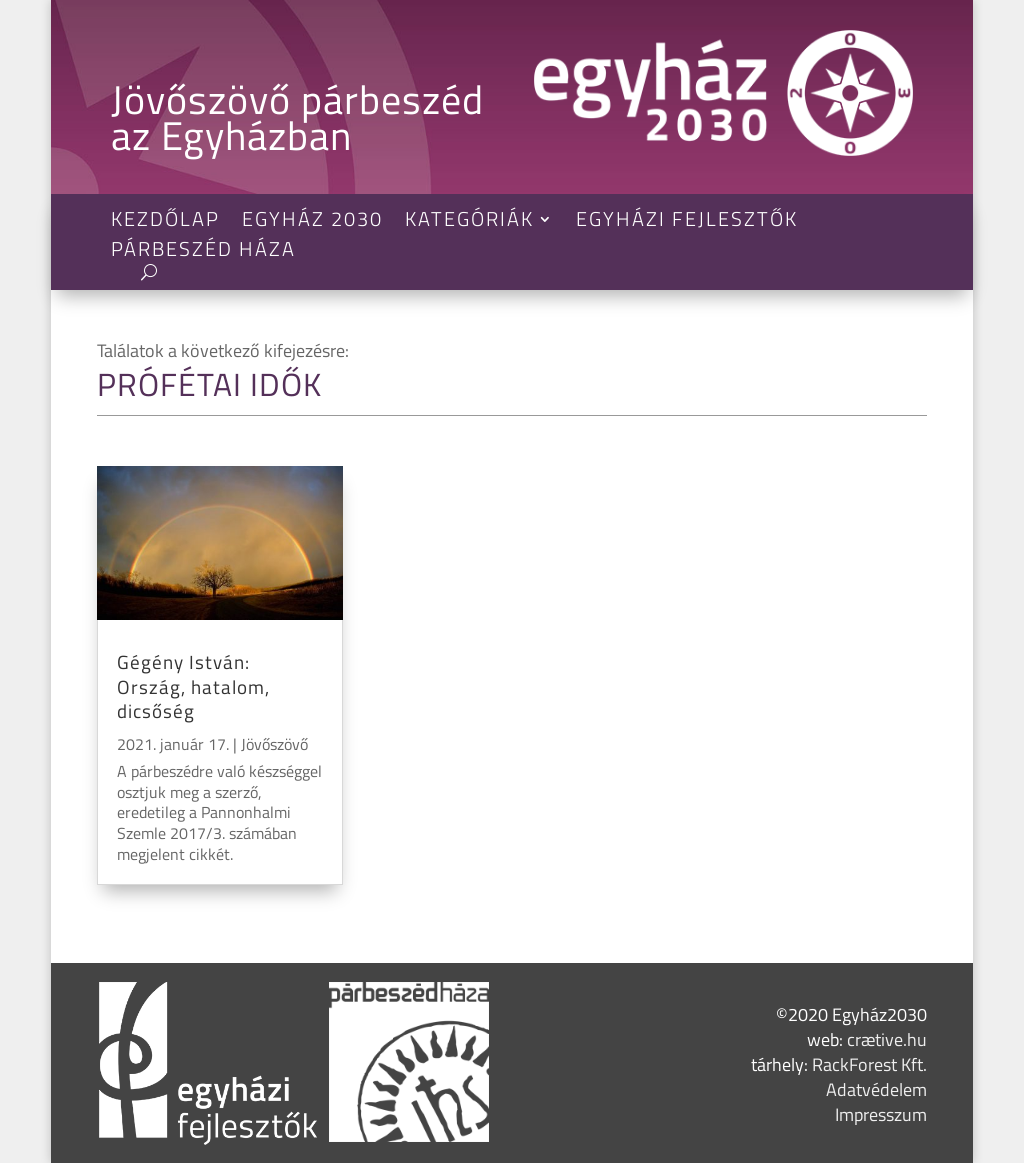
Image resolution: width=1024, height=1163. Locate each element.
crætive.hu (887, 1039)
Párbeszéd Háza (203, 253)
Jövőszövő (274, 744)
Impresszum (881, 1114)
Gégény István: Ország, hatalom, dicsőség (193, 686)
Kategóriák (469, 223)
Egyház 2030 (312, 223)
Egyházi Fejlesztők (687, 223)
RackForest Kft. (869, 1064)
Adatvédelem (876, 1089)
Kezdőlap (165, 223)
